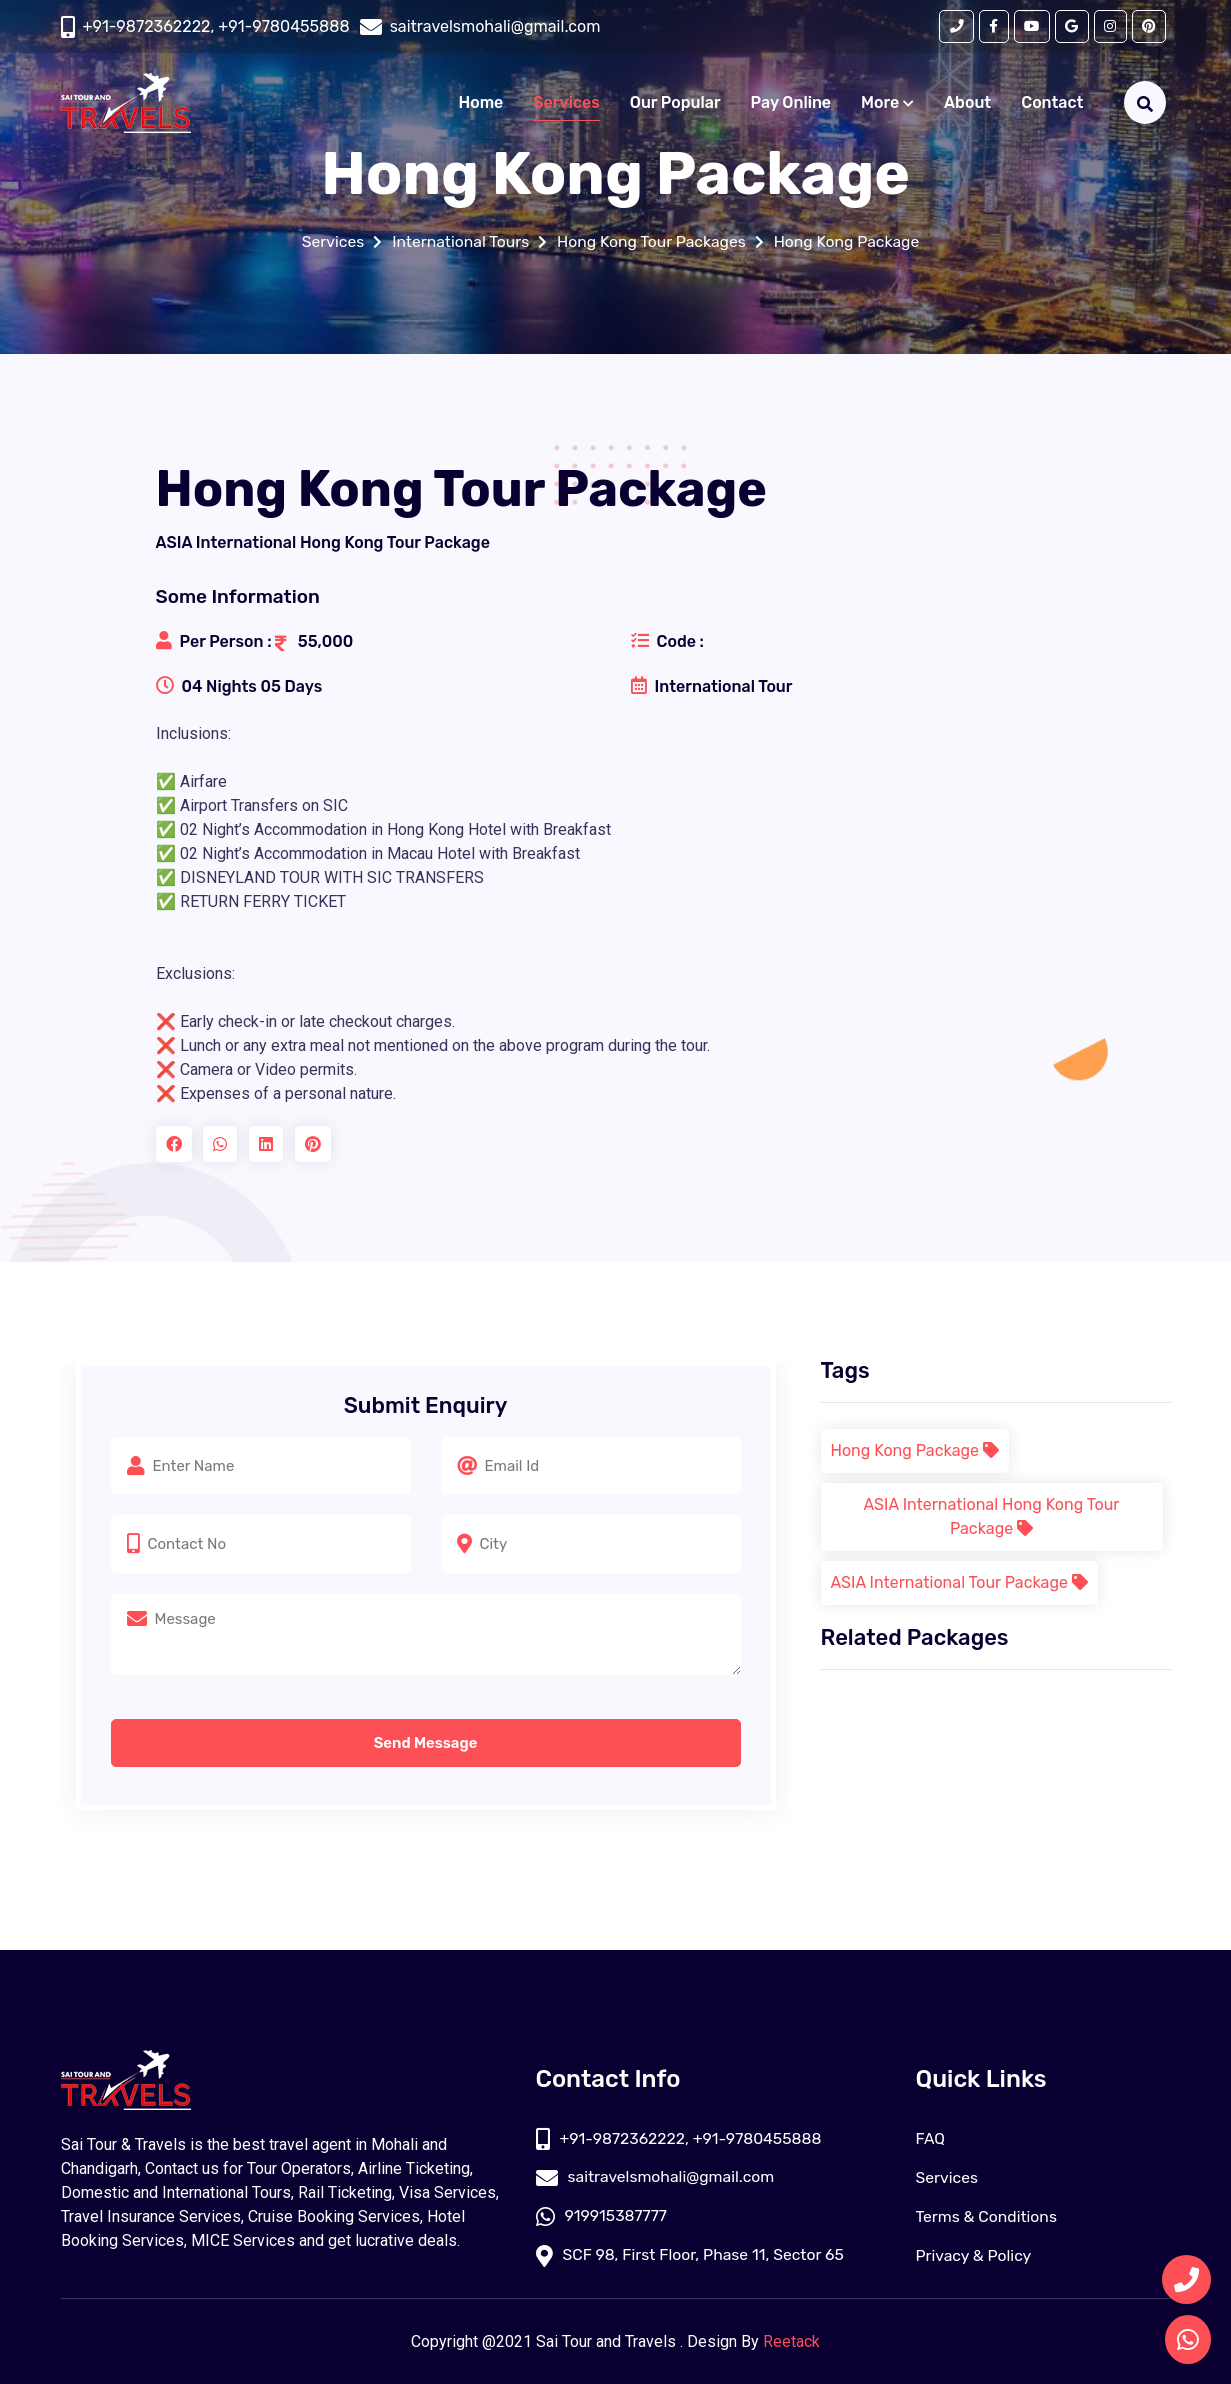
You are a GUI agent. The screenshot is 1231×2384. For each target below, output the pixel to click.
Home (481, 103)
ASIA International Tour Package (959, 1582)
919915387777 (602, 2216)
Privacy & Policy (975, 2255)
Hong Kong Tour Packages (652, 241)
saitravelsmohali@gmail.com (657, 2177)
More (887, 103)
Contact (1052, 103)
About (967, 103)
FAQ (931, 2138)
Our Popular (675, 103)
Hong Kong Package (850, 241)
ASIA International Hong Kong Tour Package (992, 1516)
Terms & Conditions (988, 2216)
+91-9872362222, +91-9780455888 (216, 26)
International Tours (458, 241)
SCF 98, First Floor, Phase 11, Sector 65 (693, 2255)
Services (566, 103)
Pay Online (791, 103)
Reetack (791, 2341)
